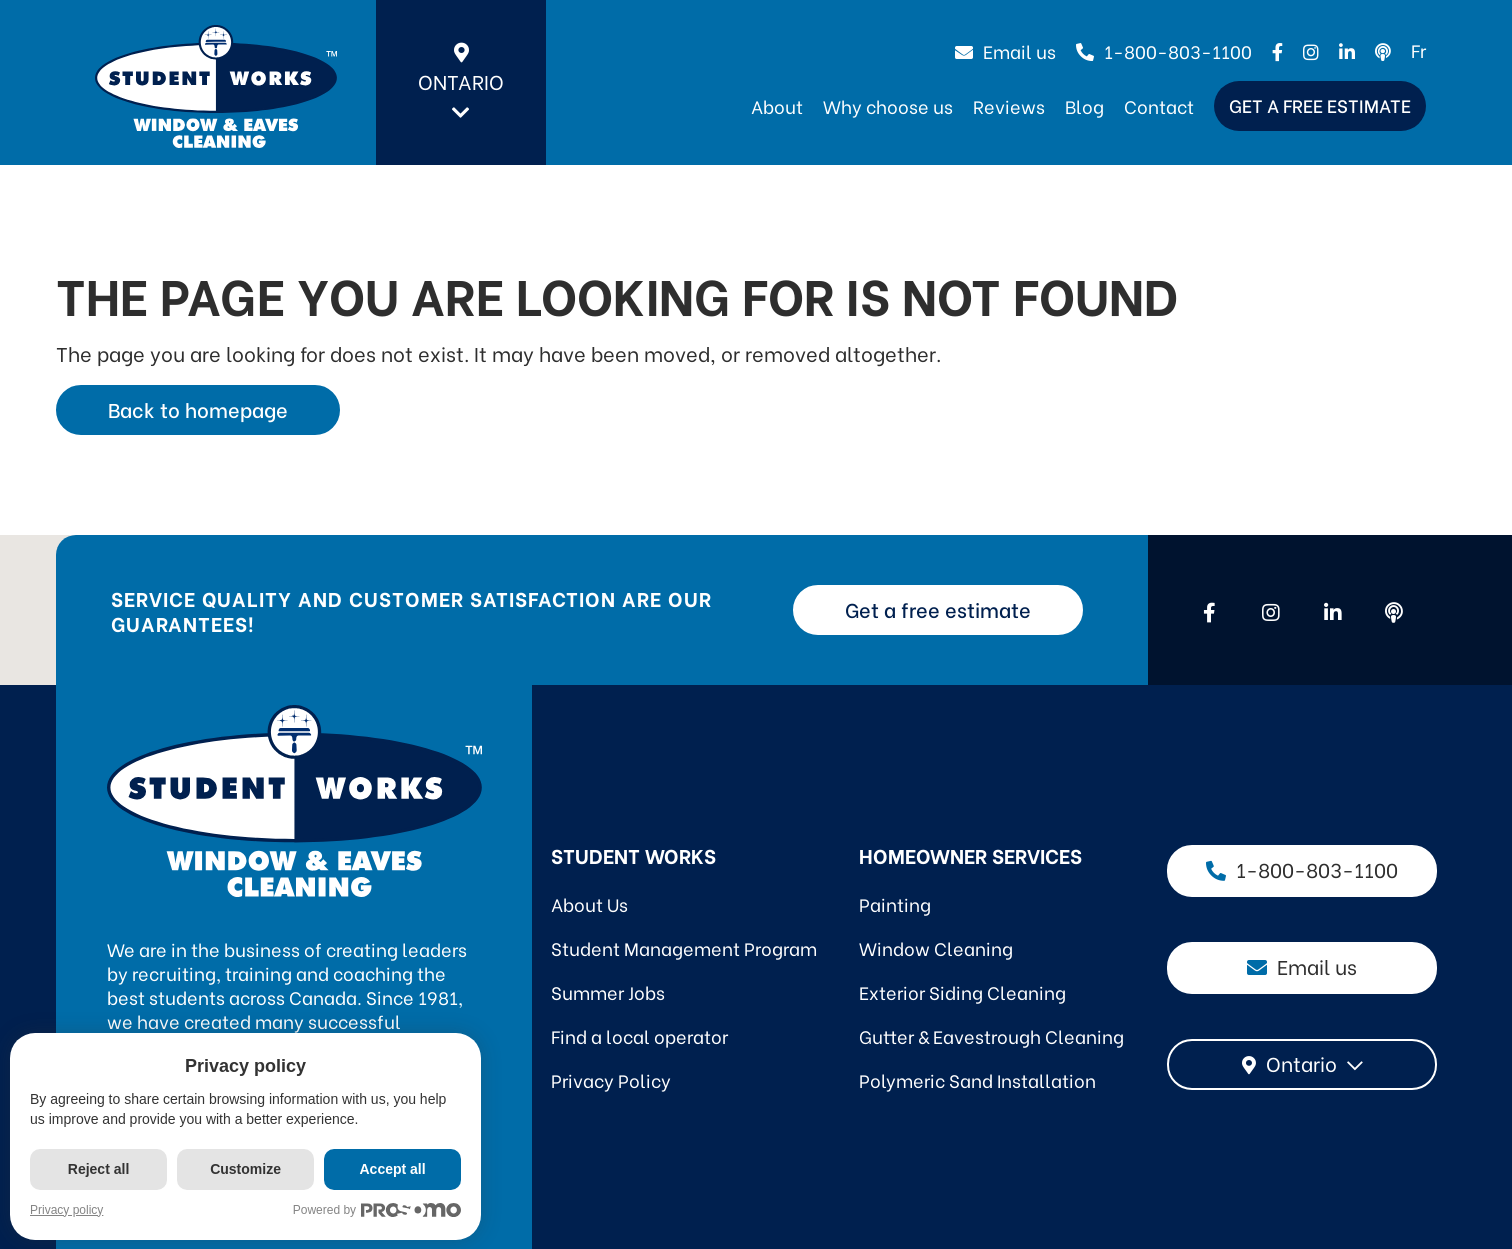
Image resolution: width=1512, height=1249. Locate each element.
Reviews (1009, 105)
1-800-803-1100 (1164, 50)
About (777, 105)
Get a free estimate (1320, 104)
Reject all (98, 1169)
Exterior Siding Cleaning (962, 991)
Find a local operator (639, 1035)
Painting (895, 903)
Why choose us (888, 105)
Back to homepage (198, 408)
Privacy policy (66, 1210)
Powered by (381, 1210)
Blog (1084, 105)
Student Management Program (684, 947)
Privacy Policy (611, 1079)
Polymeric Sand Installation (977, 1079)
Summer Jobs (608, 991)
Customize (247, 1169)
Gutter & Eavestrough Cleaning (991, 1035)
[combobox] (1302, 1064)
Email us (1005, 50)
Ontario (461, 83)
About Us (589, 903)
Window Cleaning (936, 947)
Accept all (396, 1169)
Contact (1159, 105)
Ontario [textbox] (1301, 1062)
